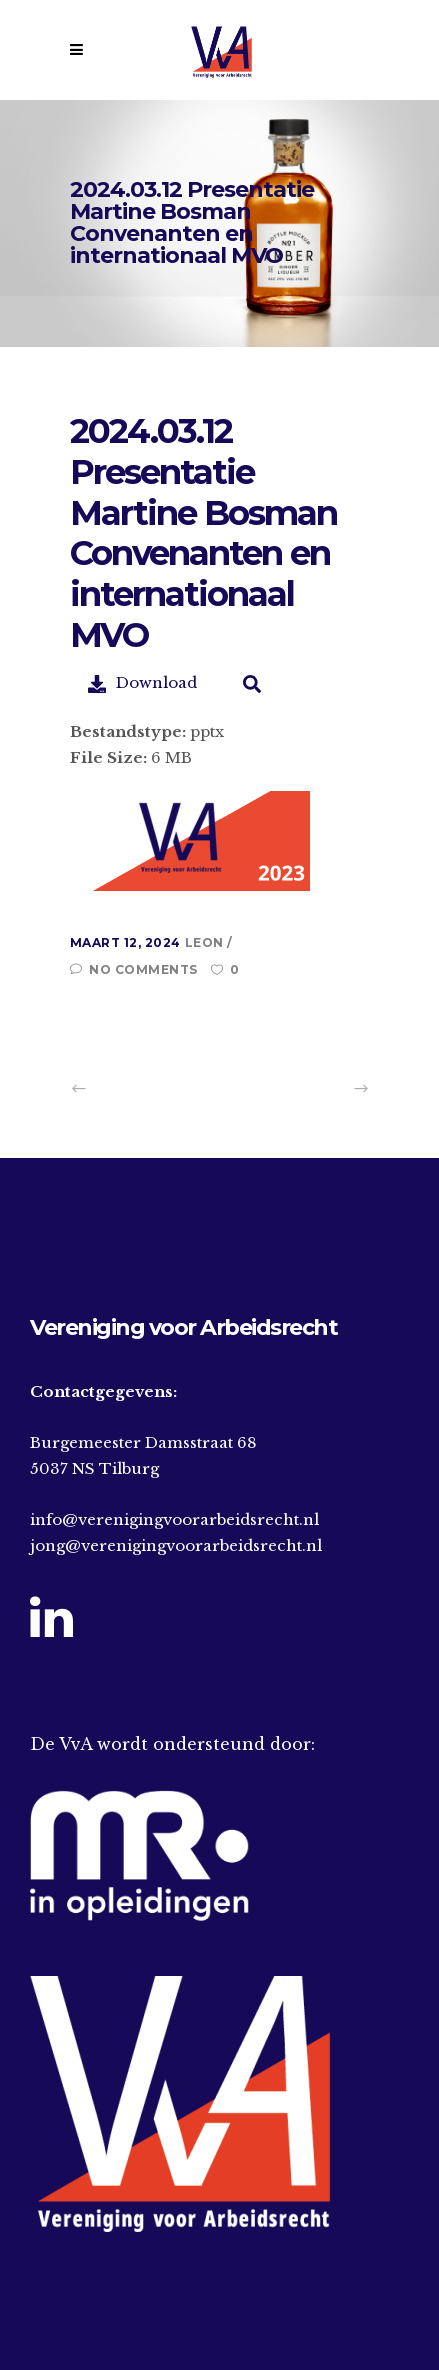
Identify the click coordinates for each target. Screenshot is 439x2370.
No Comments (134, 969)
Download (142, 682)
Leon (206, 942)
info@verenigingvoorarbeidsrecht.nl (174, 1519)
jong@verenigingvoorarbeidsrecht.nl (176, 1545)
